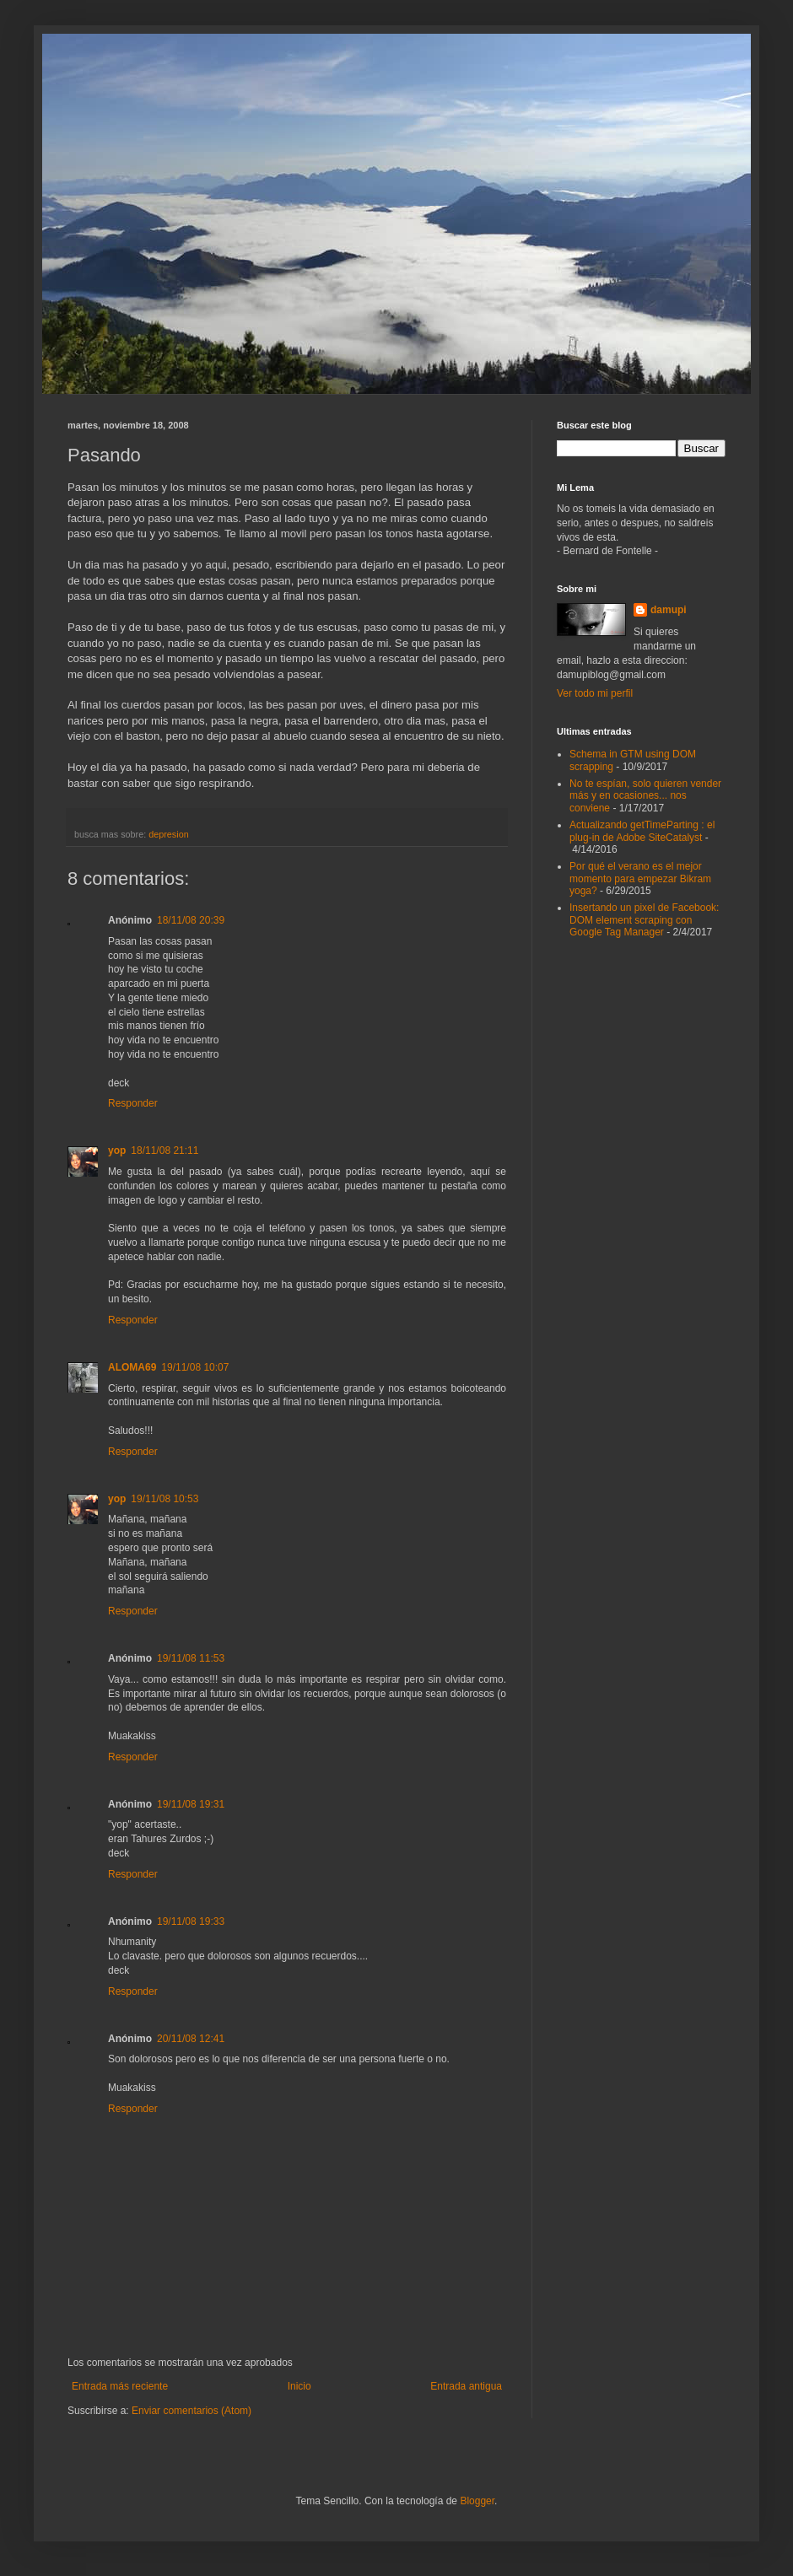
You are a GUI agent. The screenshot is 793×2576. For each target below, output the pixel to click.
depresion (168, 834)
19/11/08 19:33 (190, 1921)
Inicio (299, 2386)
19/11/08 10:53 (164, 1499)
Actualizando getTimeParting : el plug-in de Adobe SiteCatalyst (642, 831)
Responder (133, 1103)
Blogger (477, 2501)
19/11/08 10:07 (195, 1367)
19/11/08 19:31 (190, 1804)
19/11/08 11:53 (190, 1658)
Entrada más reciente (120, 2386)
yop (117, 1150)
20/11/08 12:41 (190, 2039)
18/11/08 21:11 (164, 1150)
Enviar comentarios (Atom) (191, 2411)
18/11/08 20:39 (190, 920)
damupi (668, 610)
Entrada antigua (466, 2386)
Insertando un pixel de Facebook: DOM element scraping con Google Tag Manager (644, 920)
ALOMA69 (132, 1367)
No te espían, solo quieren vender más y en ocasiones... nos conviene (645, 796)
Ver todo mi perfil (595, 693)
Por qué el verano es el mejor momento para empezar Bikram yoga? (640, 878)
